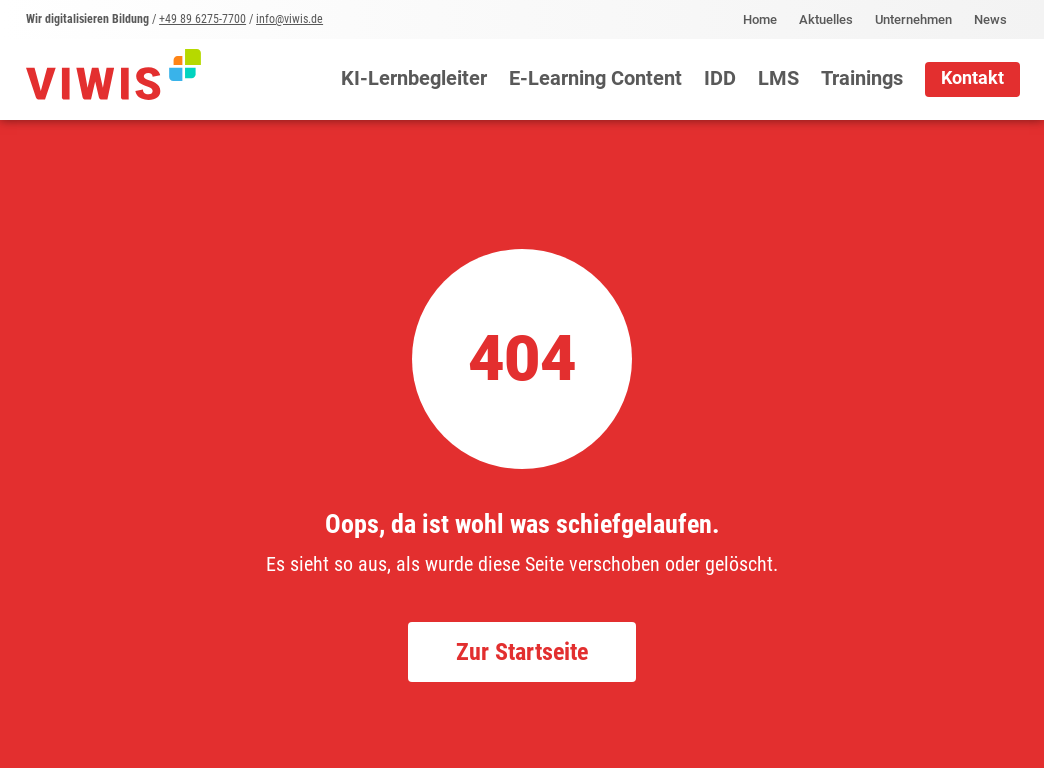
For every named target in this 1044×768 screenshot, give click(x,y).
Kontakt (972, 77)
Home (760, 20)
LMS (778, 78)
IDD (720, 78)
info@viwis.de (289, 19)
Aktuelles (826, 20)
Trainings (862, 78)
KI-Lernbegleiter (414, 78)
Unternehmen (913, 20)
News (990, 20)
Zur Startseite (522, 652)
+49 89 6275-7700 (202, 19)
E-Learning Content (595, 78)
